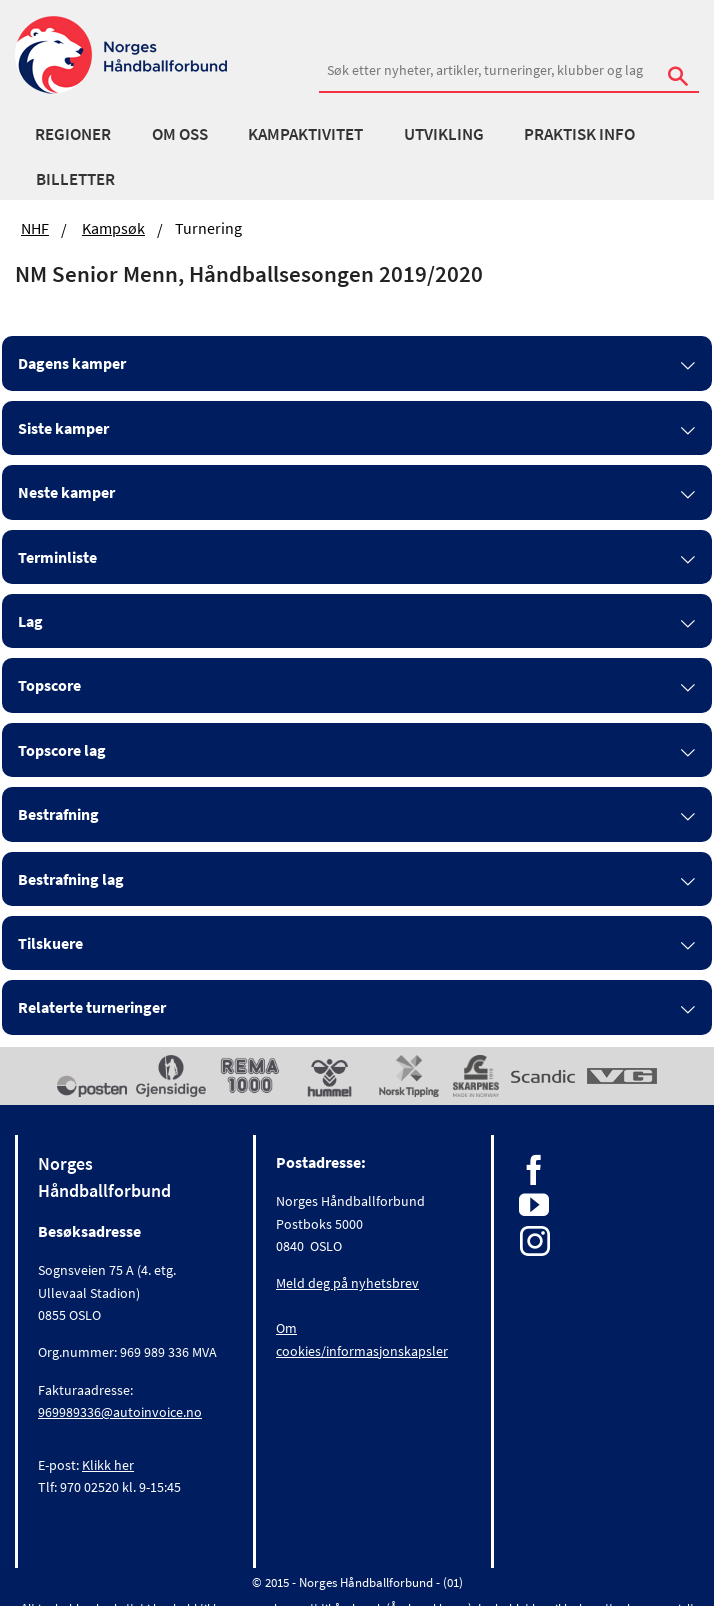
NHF (35, 228)
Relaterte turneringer (92, 1007)
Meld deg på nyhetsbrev (347, 1283)
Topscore (49, 685)
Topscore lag (62, 750)
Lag (30, 621)
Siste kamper (63, 428)
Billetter (75, 179)
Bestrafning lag (71, 879)
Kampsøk (113, 228)
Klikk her (108, 1465)
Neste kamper (66, 492)
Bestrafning (58, 814)
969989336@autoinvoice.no (120, 1412)
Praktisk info (579, 134)
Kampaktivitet (305, 134)
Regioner (73, 134)
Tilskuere (50, 943)
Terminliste (57, 557)
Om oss (180, 134)
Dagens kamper (72, 363)
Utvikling (444, 134)
